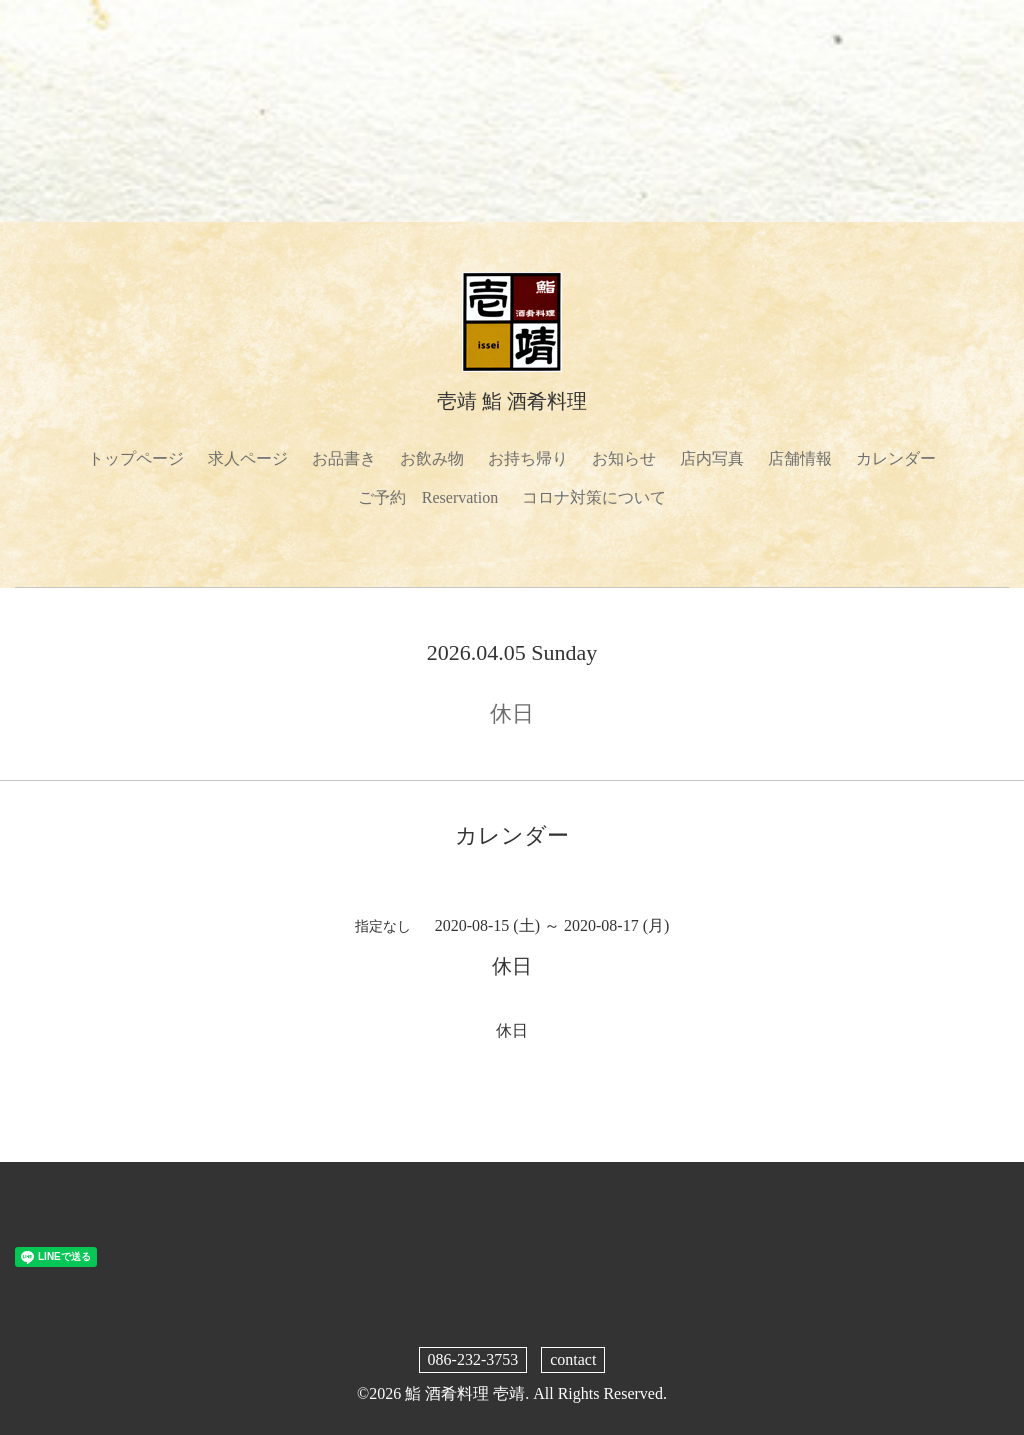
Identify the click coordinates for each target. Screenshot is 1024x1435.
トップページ (136, 458)
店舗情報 (800, 458)
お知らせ (624, 458)
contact (573, 1359)
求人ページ (248, 458)
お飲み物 (432, 458)
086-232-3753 (473, 1359)
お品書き (344, 458)
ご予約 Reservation (428, 497)
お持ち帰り (528, 458)
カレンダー (896, 458)
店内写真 (712, 458)
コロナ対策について (594, 497)
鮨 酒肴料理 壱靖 (465, 1393)
